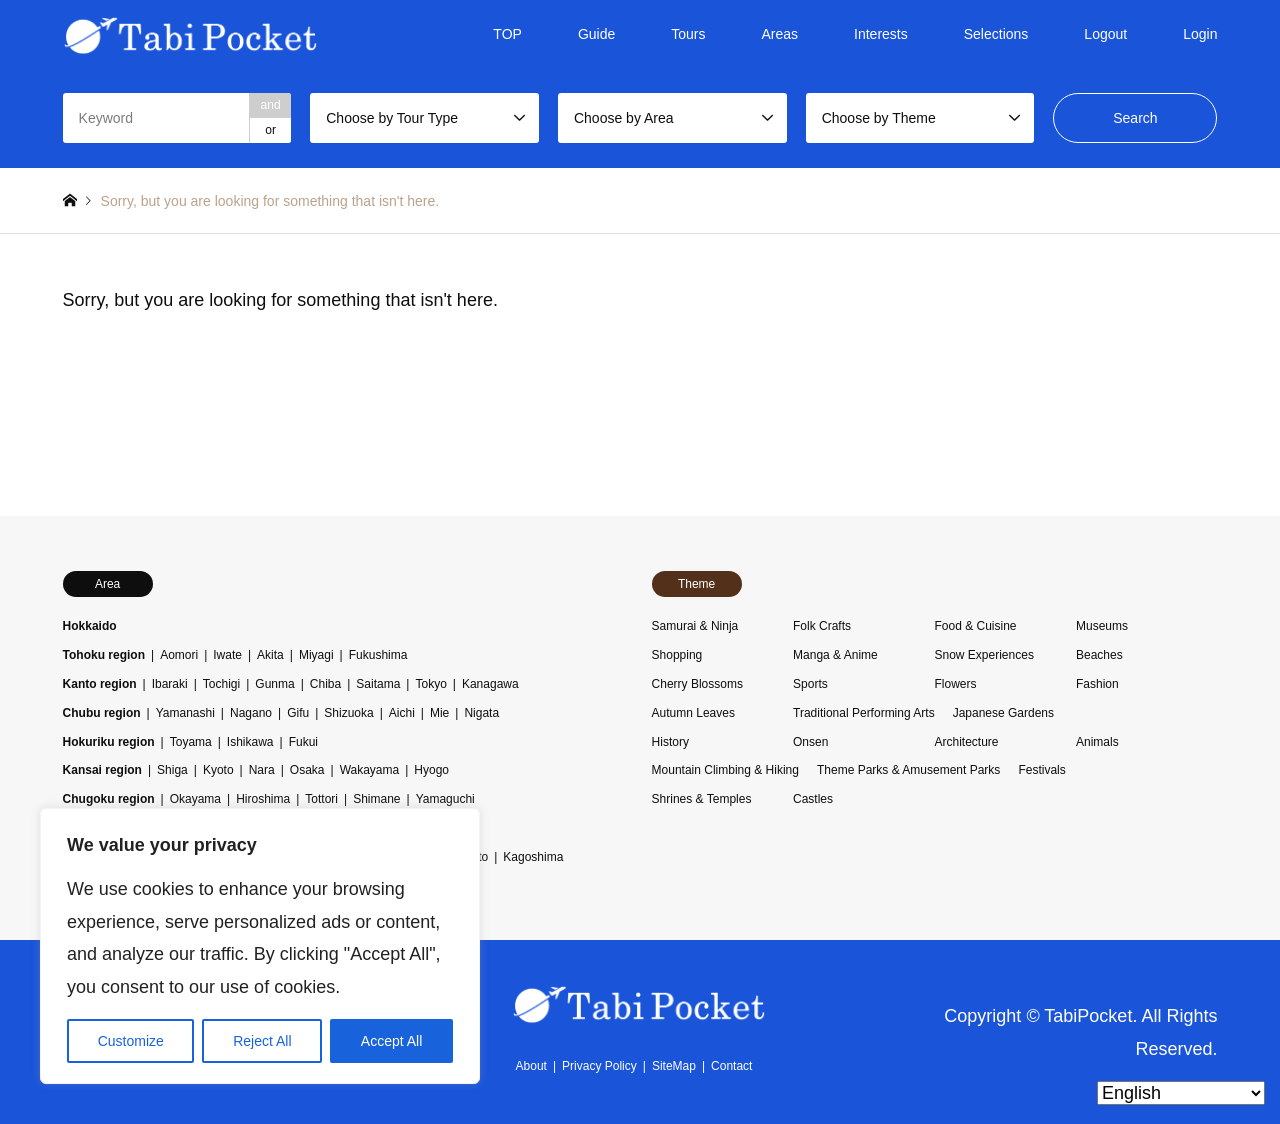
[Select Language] (1181, 1093)
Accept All (391, 1041)
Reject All (262, 1041)
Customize (131, 1041)
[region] (260, 946)
